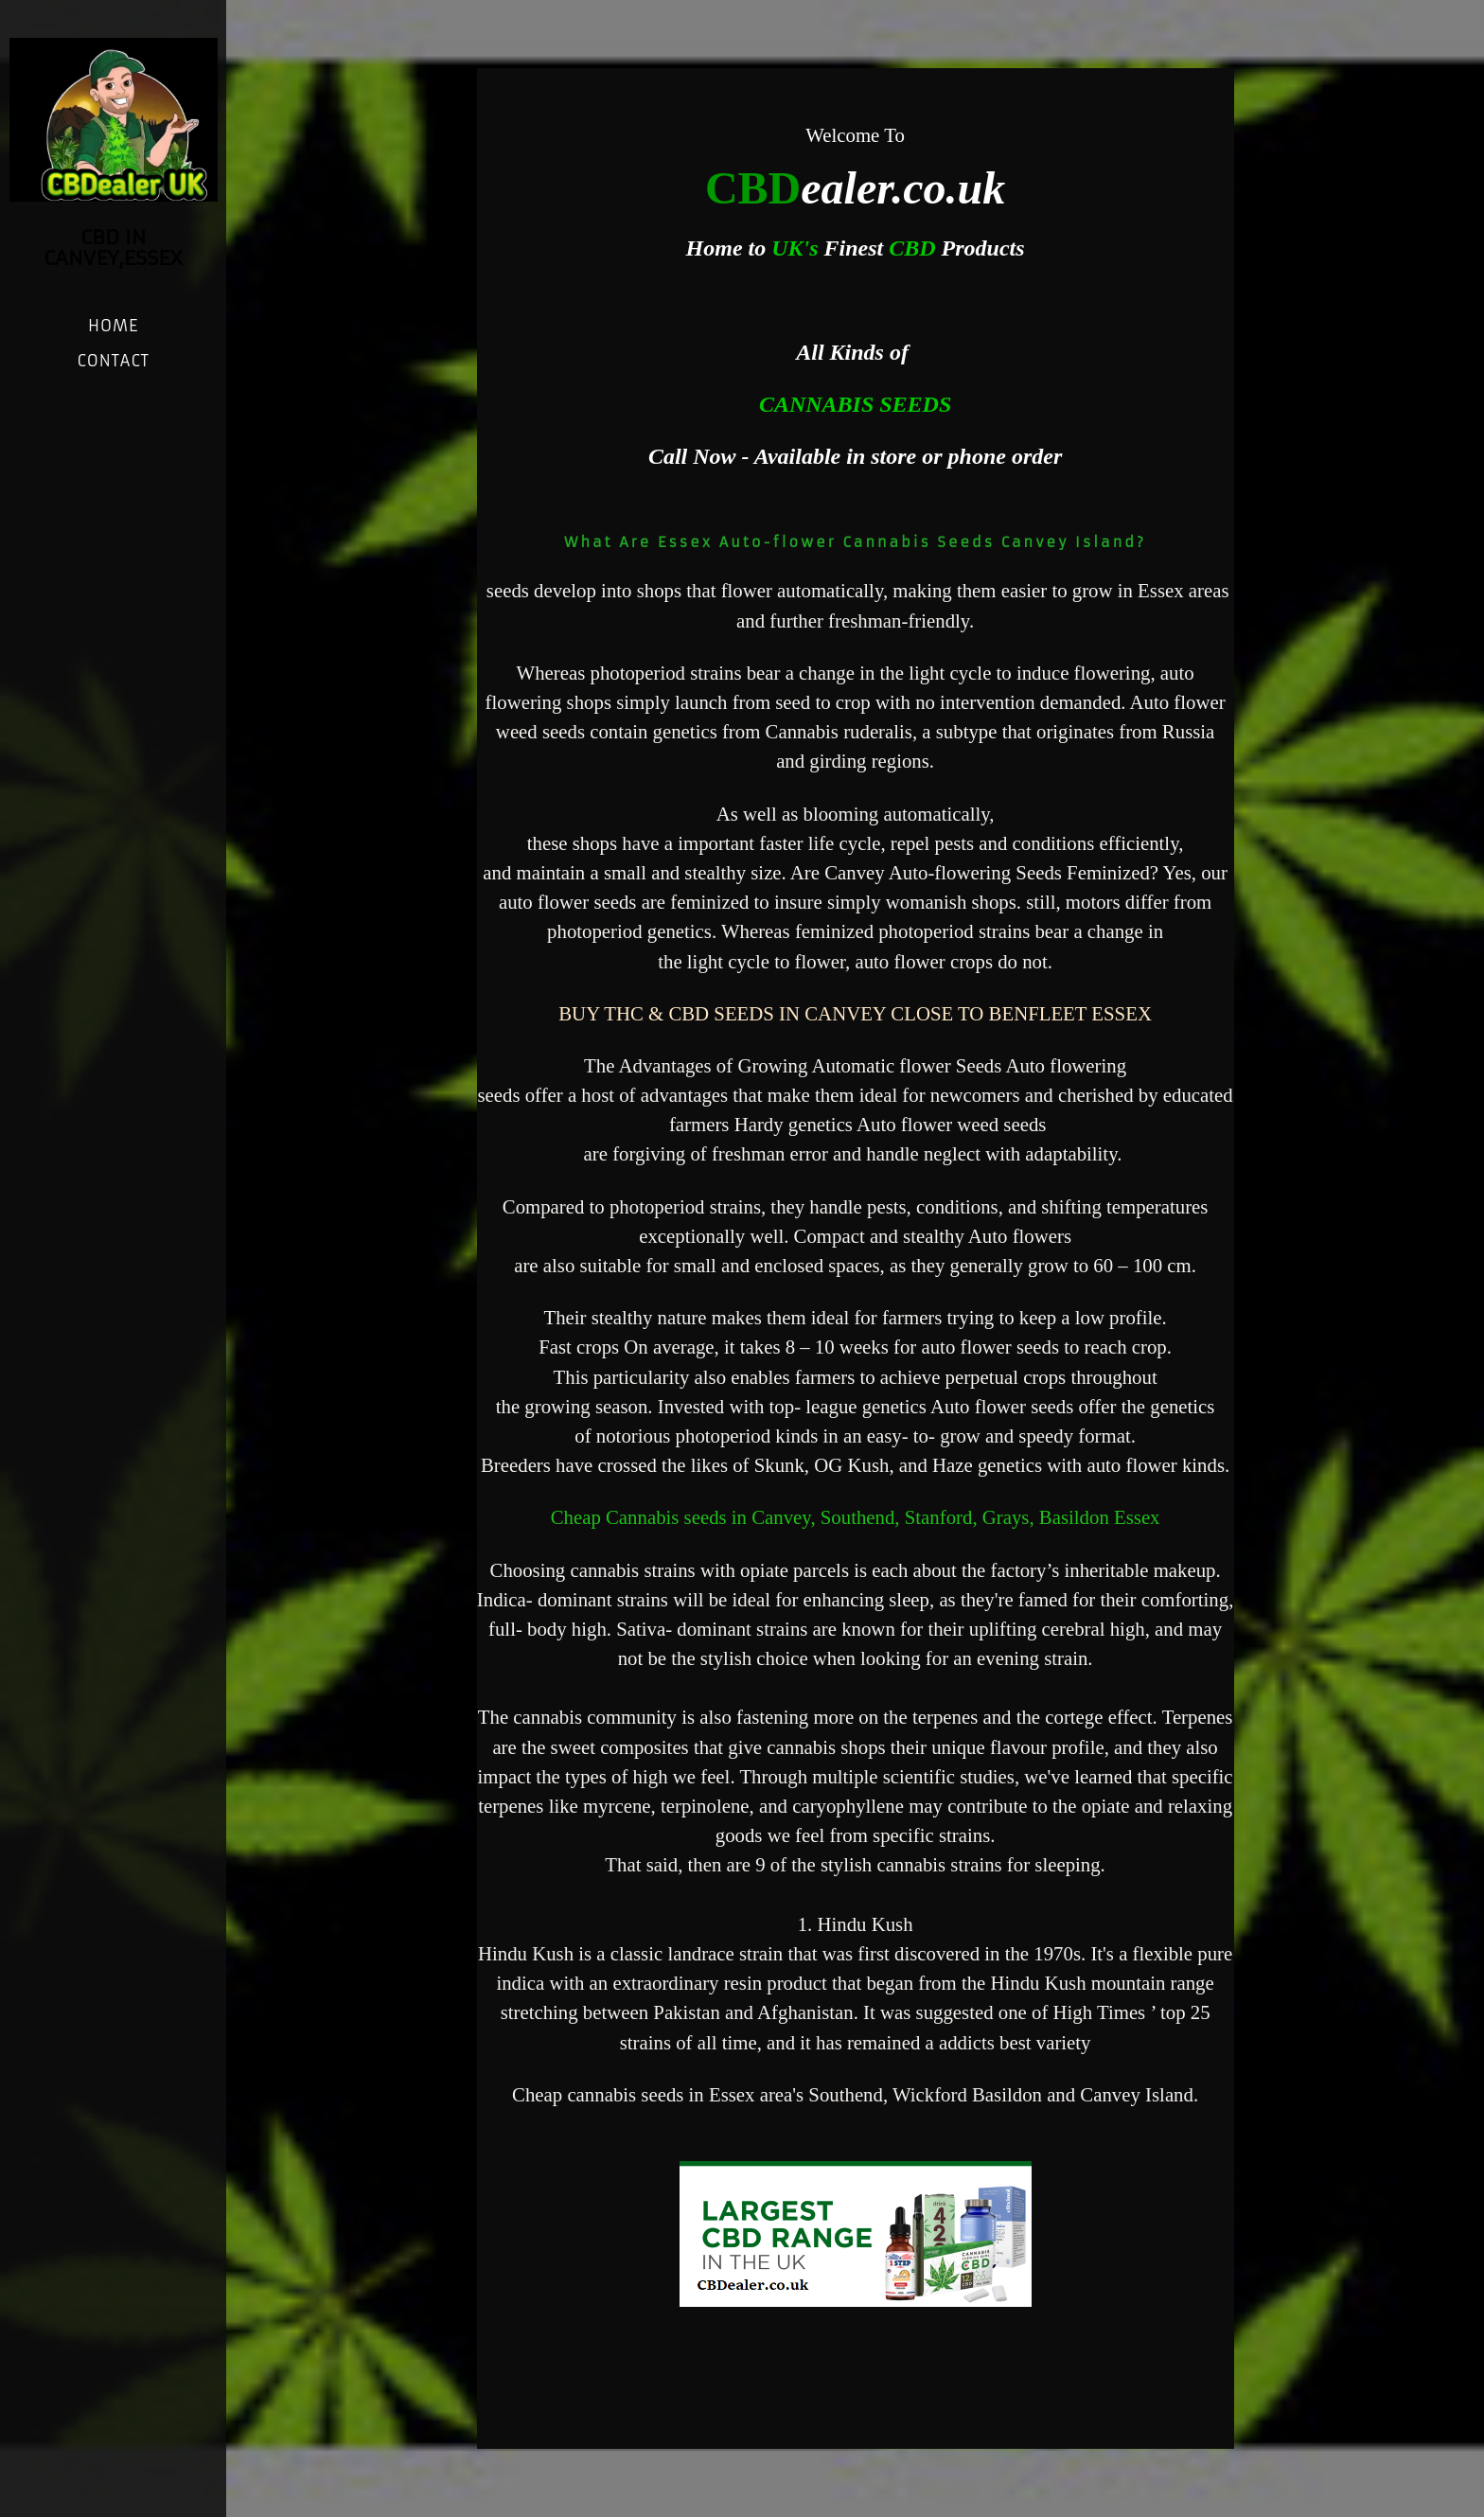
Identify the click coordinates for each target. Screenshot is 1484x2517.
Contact (113, 360)
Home (113, 325)
